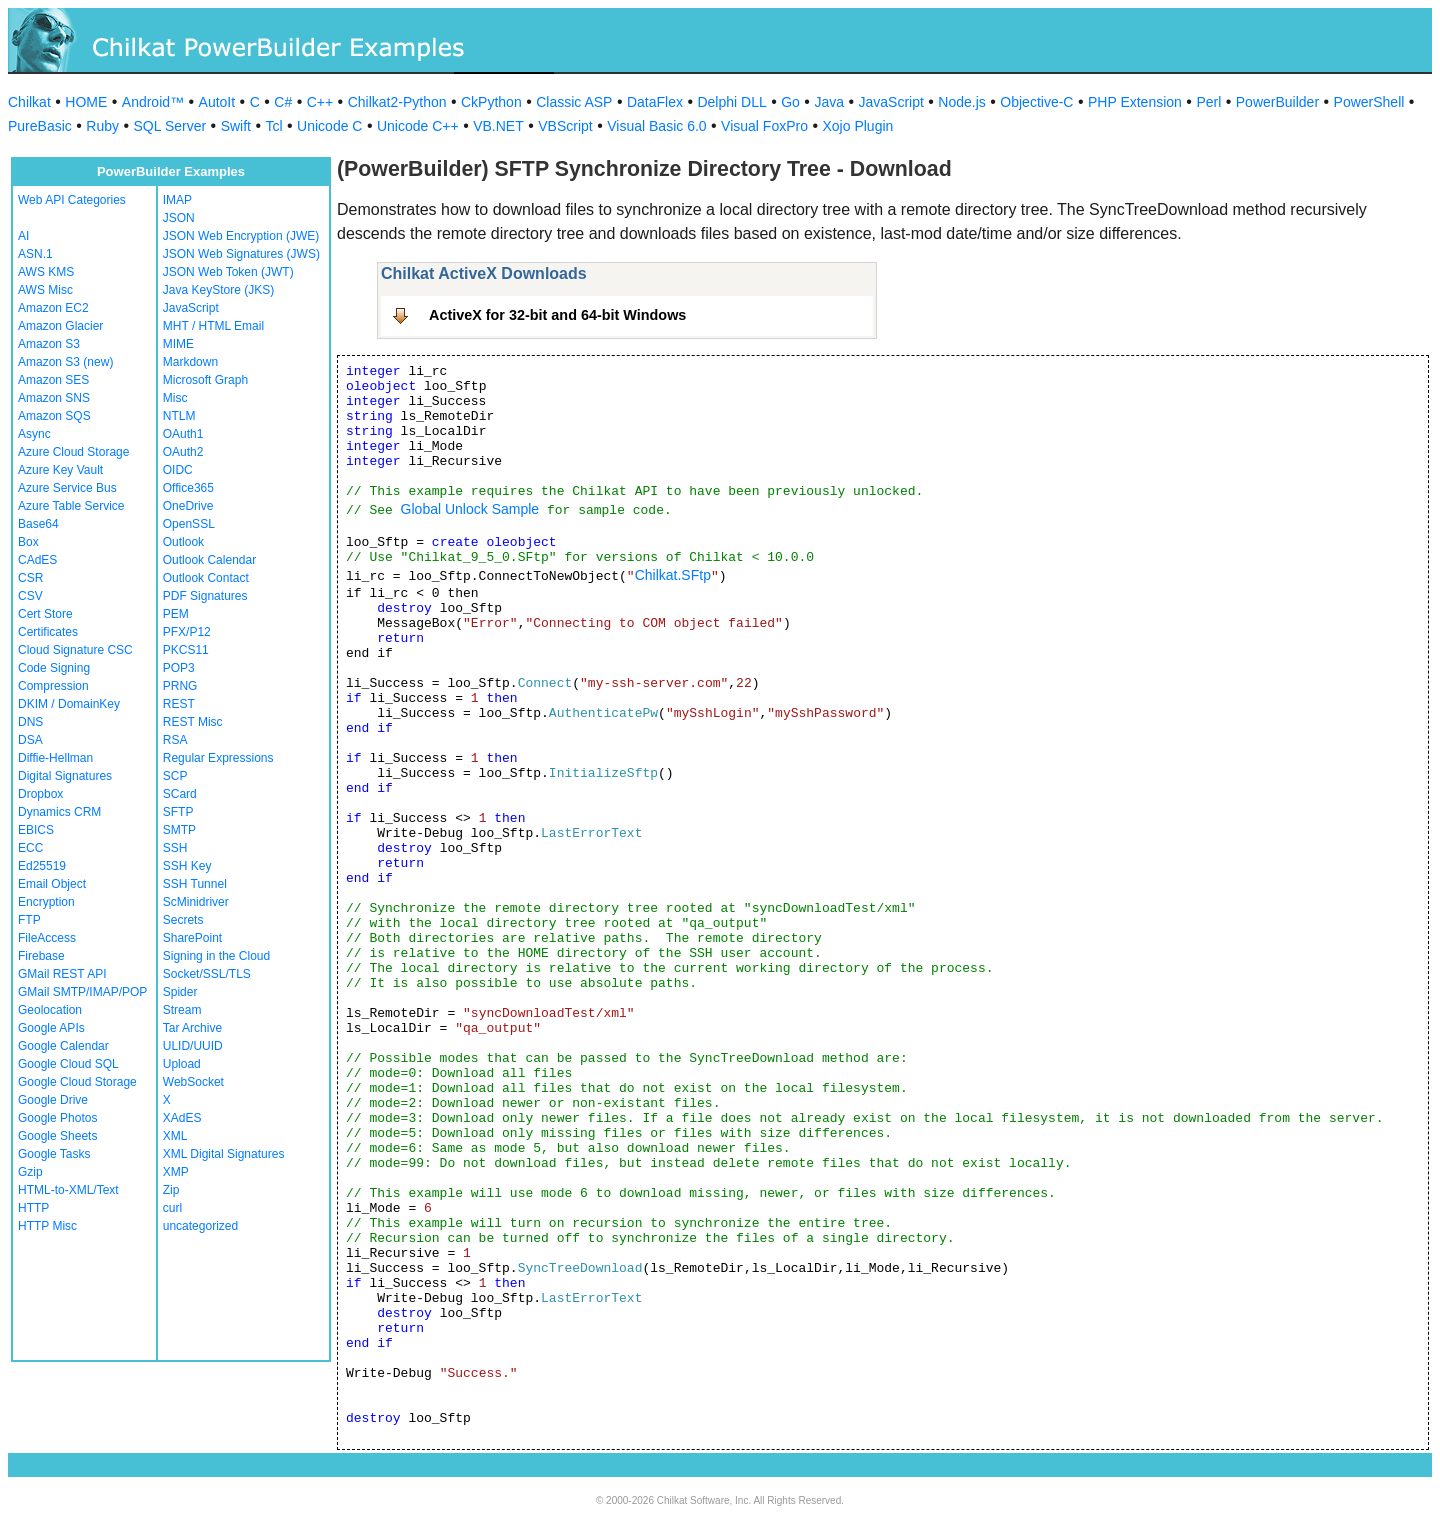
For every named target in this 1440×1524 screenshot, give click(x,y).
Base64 (38, 524)
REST (179, 704)
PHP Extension (1135, 102)
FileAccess (47, 938)
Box (28, 542)
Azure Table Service (71, 506)
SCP (175, 776)
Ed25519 (42, 866)
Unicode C (329, 126)
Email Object (52, 884)
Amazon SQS (54, 416)
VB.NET (498, 126)
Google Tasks (54, 1154)
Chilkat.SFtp (673, 575)
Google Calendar (63, 1046)
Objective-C (1036, 102)
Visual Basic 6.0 (656, 126)
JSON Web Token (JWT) (228, 272)
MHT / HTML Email (213, 326)
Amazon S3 (49, 344)
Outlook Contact (206, 578)
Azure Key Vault (60, 470)
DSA (30, 740)
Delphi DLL (731, 102)
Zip (171, 1190)
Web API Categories (72, 200)
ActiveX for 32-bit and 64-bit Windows (557, 315)
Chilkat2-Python (397, 102)
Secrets (183, 920)
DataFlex (655, 102)
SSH (175, 848)
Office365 (188, 488)
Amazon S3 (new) (65, 362)
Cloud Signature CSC (75, 650)
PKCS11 (186, 650)
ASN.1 (35, 254)
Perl (1208, 102)
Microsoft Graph (205, 380)
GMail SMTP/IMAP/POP (82, 992)
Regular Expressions (218, 758)
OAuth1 (183, 434)
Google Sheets (57, 1136)
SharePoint (192, 938)
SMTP (179, 830)
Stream (182, 1010)
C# (283, 102)
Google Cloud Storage (77, 1082)
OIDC (178, 470)
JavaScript (891, 102)
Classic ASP (574, 102)
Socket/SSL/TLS (207, 974)
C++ (320, 102)
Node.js (961, 102)
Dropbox (40, 794)
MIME (178, 344)
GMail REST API (62, 974)
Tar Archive (192, 1028)
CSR (30, 578)
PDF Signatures (205, 596)
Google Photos (57, 1118)
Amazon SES (53, 380)
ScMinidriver (196, 902)
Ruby (102, 126)
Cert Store (45, 614)
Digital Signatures (65, 776)
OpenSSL (189, 524)
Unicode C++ (418, 126)
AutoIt (217, 102)
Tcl (273, 126)
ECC (30, 848)
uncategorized (200, 1226)
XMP (176, 1172)
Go (790, 102)
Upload (182, 1064)
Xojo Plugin (858, 126)
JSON (179, 218)
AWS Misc (45, 290)
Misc (175, 398)
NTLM (179, 416)
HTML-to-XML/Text (68, 1190)
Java (829, 102)
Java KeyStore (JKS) (218, 290)
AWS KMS (46, 272)
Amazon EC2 (53, 308)
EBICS (36, 830)
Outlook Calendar (209, 560)
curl (172, 1208)
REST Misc (193, 722)
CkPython (491, 102)
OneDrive (188, 506)
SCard (180, 794)
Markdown (190, 362)
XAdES (182, 1118)
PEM (176, 614)
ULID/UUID (193, 1046)
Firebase (41, 956)
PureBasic (40, 126)
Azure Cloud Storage (73, 452)
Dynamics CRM (59, 812)
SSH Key (187, 866)
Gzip (30, 1172)
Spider (180, 992)
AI (23, 236)
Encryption (46, 902)
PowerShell (1369, 102)
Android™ (153, 102)
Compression (53, 686)
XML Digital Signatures (224, 1154)
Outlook (183, 542)
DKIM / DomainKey (69, 704)
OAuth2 (183, 452)
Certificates (48, 632)
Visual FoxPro (764, 126)
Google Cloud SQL (68, 1064)
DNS (30, 722)
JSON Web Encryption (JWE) (241, 236)
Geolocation (50, 1010)
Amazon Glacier (60, 326)
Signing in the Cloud (216, 956)
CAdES (37, 560)
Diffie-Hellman (55, 758)
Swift (236, 126)
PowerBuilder (1277, 102)
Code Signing (54, 668)
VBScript (565, 126)
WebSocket (193, 1082)
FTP (29, 920)
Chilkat (29, 102)
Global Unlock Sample (470, 509)
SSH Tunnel (195, 884)
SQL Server (170, 126)
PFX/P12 (187, 632)
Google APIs (51, 1028)
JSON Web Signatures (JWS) (241, 254)
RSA (175, 740)
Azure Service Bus (67, 488)
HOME (86, 102)
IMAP (177, 200)
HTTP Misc (47, 1226)
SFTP (178, 812)
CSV (30, 596)
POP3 (179, 668)
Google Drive (53, 1100)
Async (34, 434)
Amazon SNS (54, 398)
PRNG (180, 686)
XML (175, 1136)
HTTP (33, 1208)
